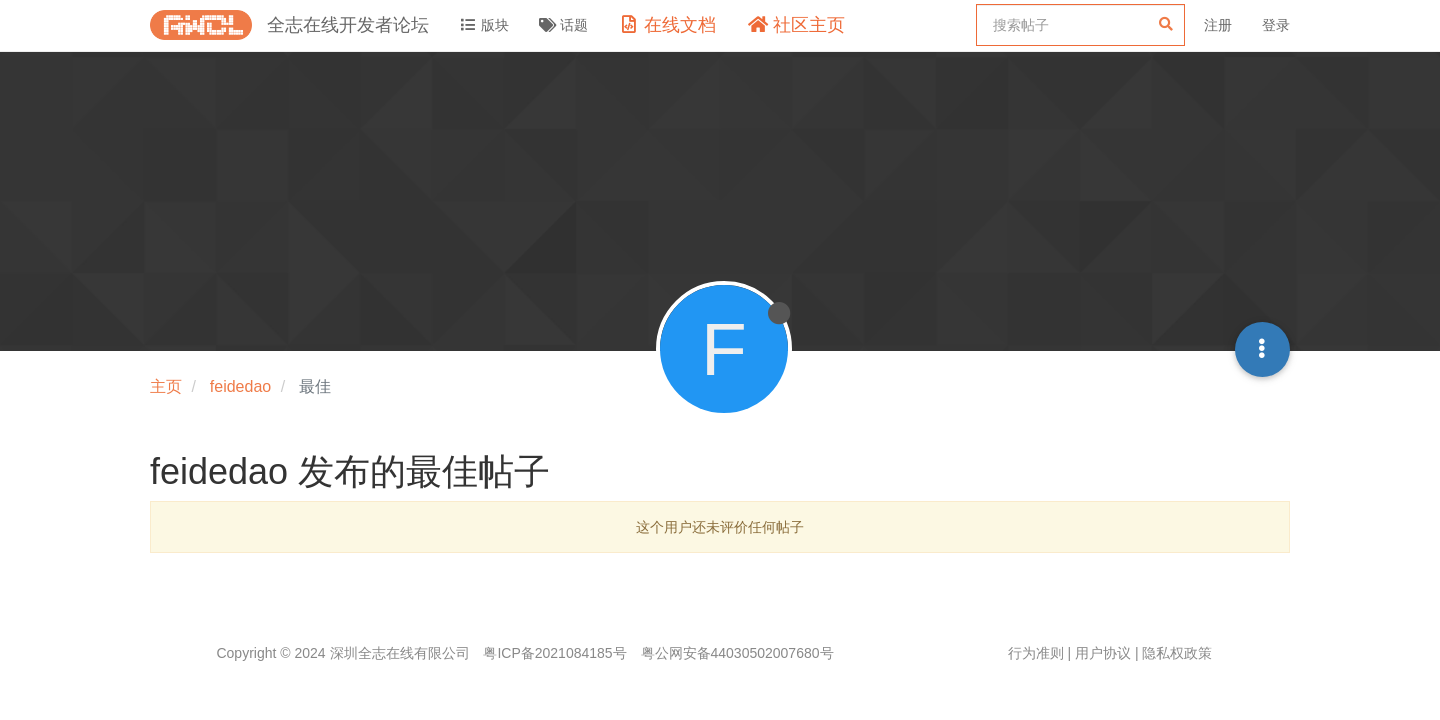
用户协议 (1103, 653)
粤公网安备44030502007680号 (737, 653)
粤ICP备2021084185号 (554, 653)
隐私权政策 (1177, 653)
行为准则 (1036, 653)
